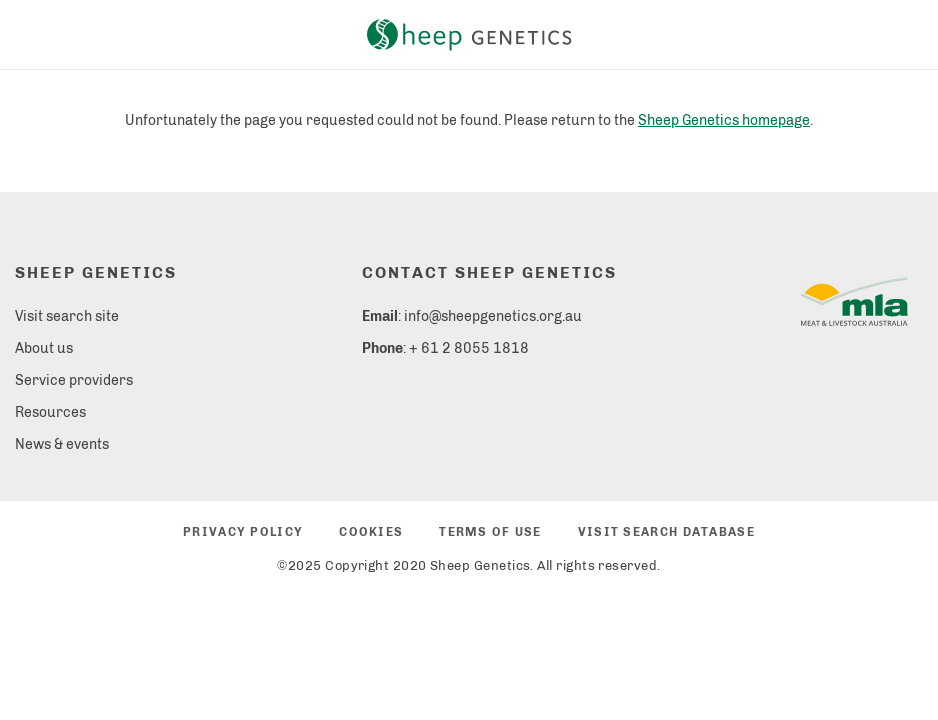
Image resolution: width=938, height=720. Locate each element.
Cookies (371, 532)
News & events (62, 444)
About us (44, 348)
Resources (50, 412)
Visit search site (67, 316)
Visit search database (666, 532)
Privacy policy (243, 532)
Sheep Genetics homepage (724, 120)
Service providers (74, 380)
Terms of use (490, 532)
